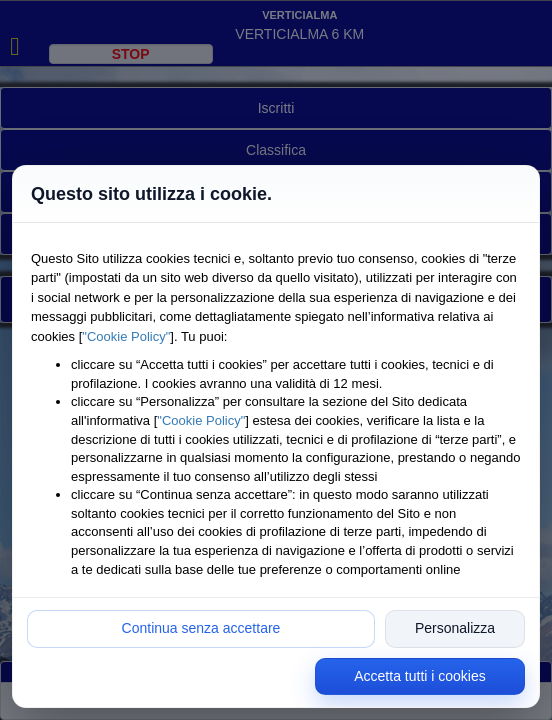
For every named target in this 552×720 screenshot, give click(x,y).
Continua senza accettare (201, 628)
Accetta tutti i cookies (420, 676)
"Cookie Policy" (126, 336)
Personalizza (455, 628)
